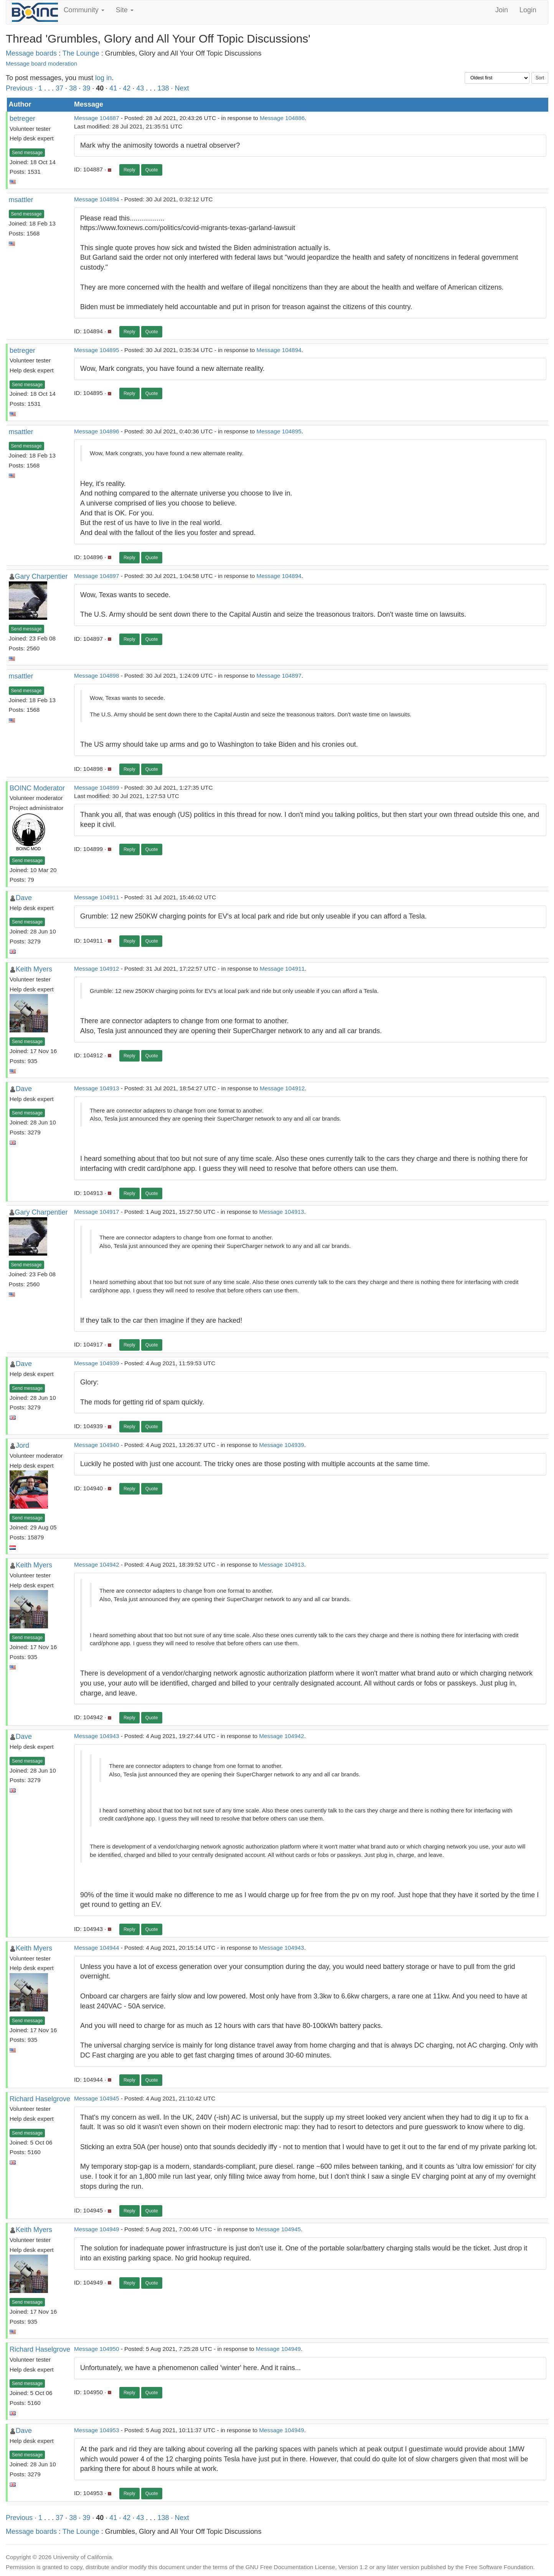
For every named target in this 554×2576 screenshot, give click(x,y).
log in (103, 78)
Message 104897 (96, 576)
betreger (22, 118)
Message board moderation (41, 63)
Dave (24, 898)
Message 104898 (96, 675)
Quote (151, 170)
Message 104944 (96, 1947)
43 (140, 88)
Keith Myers (34, 969)
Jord (22, 1445)
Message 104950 (96, 2349)
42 (126, 88)
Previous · (22, 88)
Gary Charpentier (41, 576)
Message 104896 (96, 431)
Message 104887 (96, 118)
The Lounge (81, 53)
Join (501, 10)
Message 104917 (96, 1211)
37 (59, 88)
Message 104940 (96, 1445)
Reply (129, 170)
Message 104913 (96, 1088)
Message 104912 (96, 968)
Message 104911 (96, 897)
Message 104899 (96, 787)
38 (73, 88)
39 (86, 88)
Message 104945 (96, 2098)
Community (84, 10)
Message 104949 (96, 2229)
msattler (21, 200)
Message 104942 (96, 1564)
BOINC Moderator (37, 788)
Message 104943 (96, 1736)
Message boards (31, 53)
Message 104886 (282, 118)
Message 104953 (96, 2430)
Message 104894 (96, 199)
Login (527, 10)
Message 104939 (96, 1363)
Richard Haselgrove (40, 2099)
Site (125, 10)
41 (113, 88)
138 (163, 88)
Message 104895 (96, 350)
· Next (180, 88)
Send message (27, 152)
